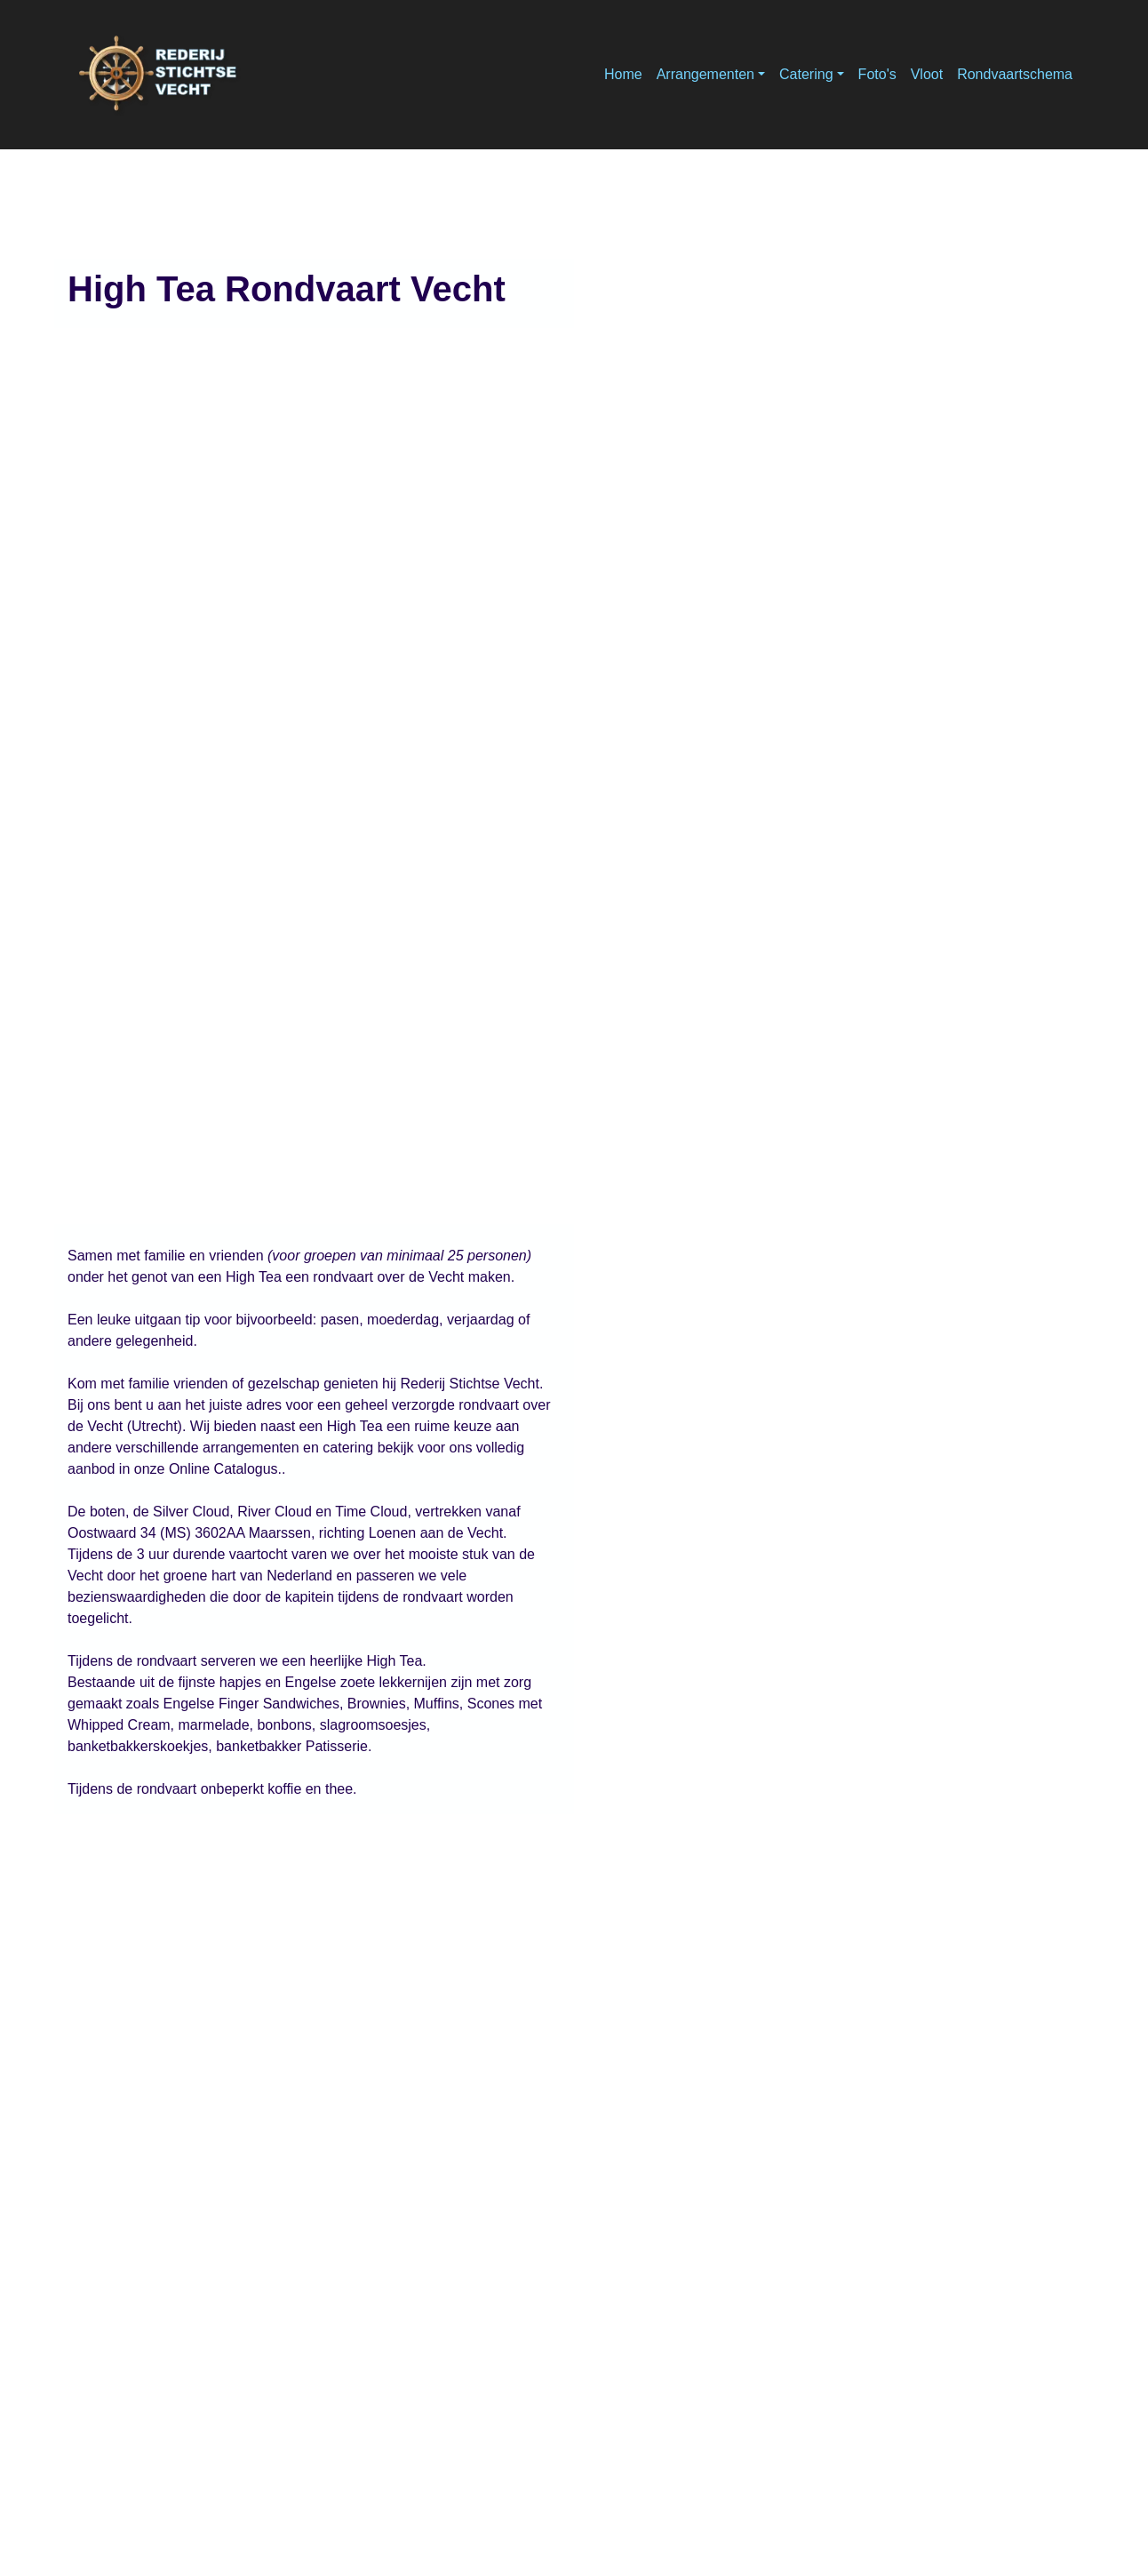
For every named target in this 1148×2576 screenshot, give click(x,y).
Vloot (927, 74)
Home (623, 74)
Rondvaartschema (1014, 74)
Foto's (877, 74)
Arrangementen (705, 74)
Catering (806, 74)
